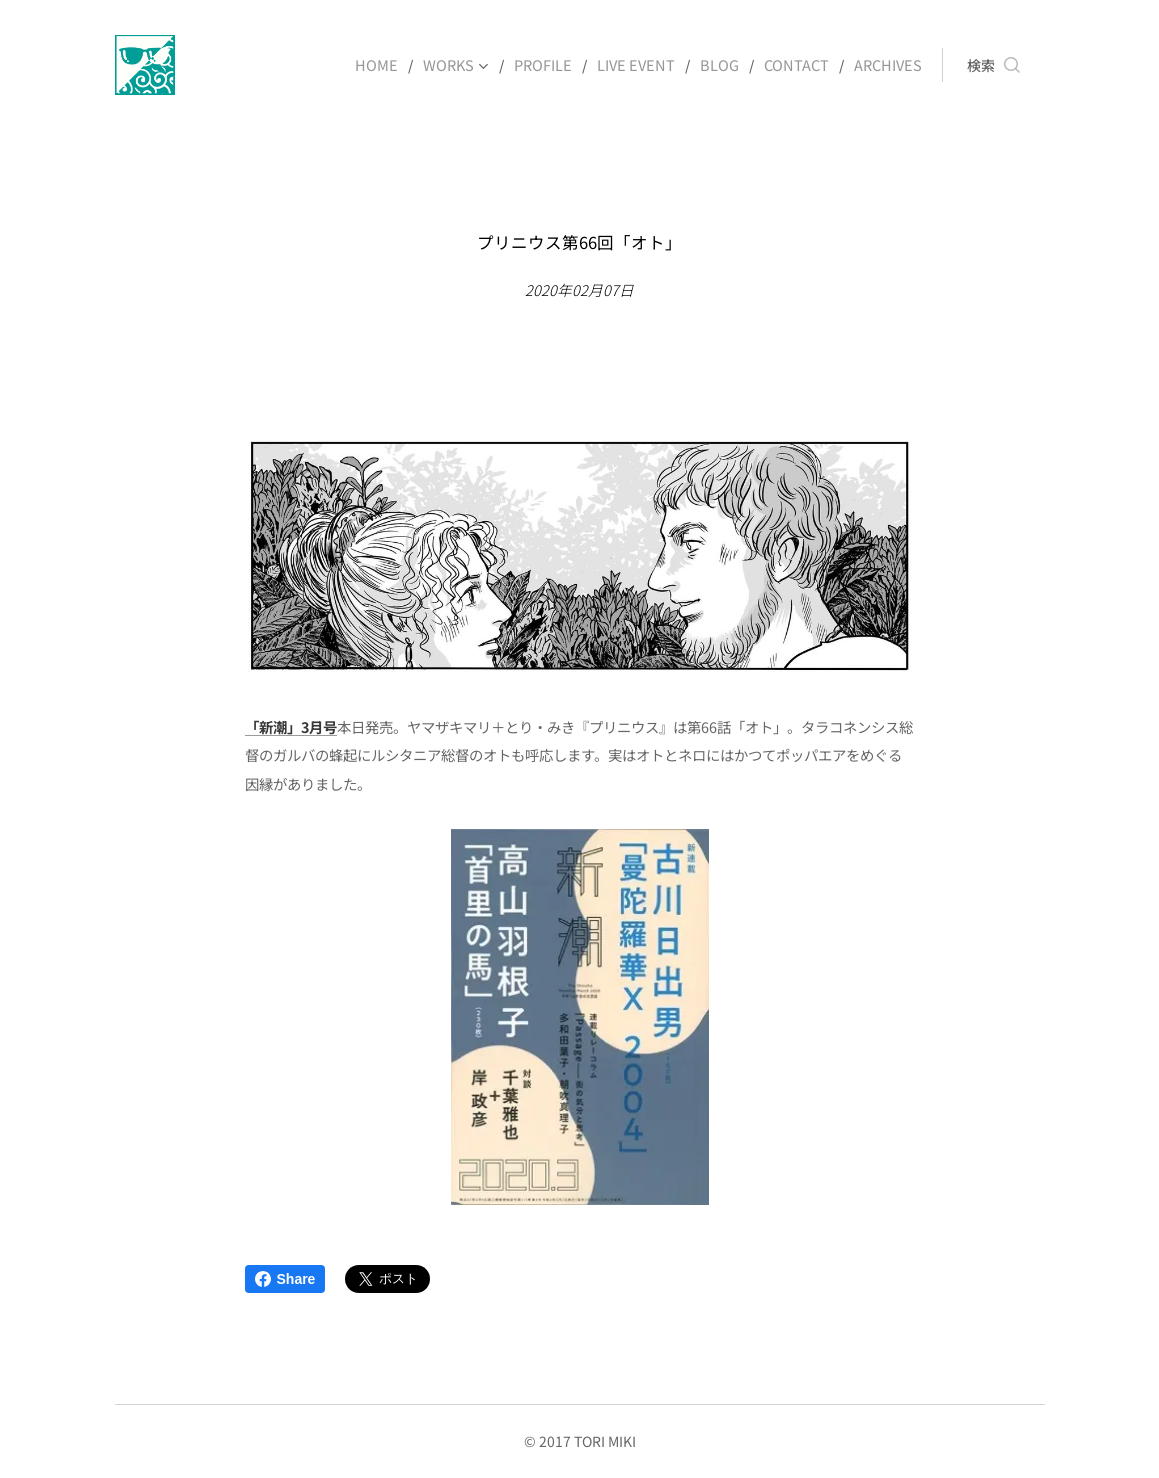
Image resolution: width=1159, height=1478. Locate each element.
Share (285, 1279)
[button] (993, 65)
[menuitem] (394, 65)
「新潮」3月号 (291, 725)
